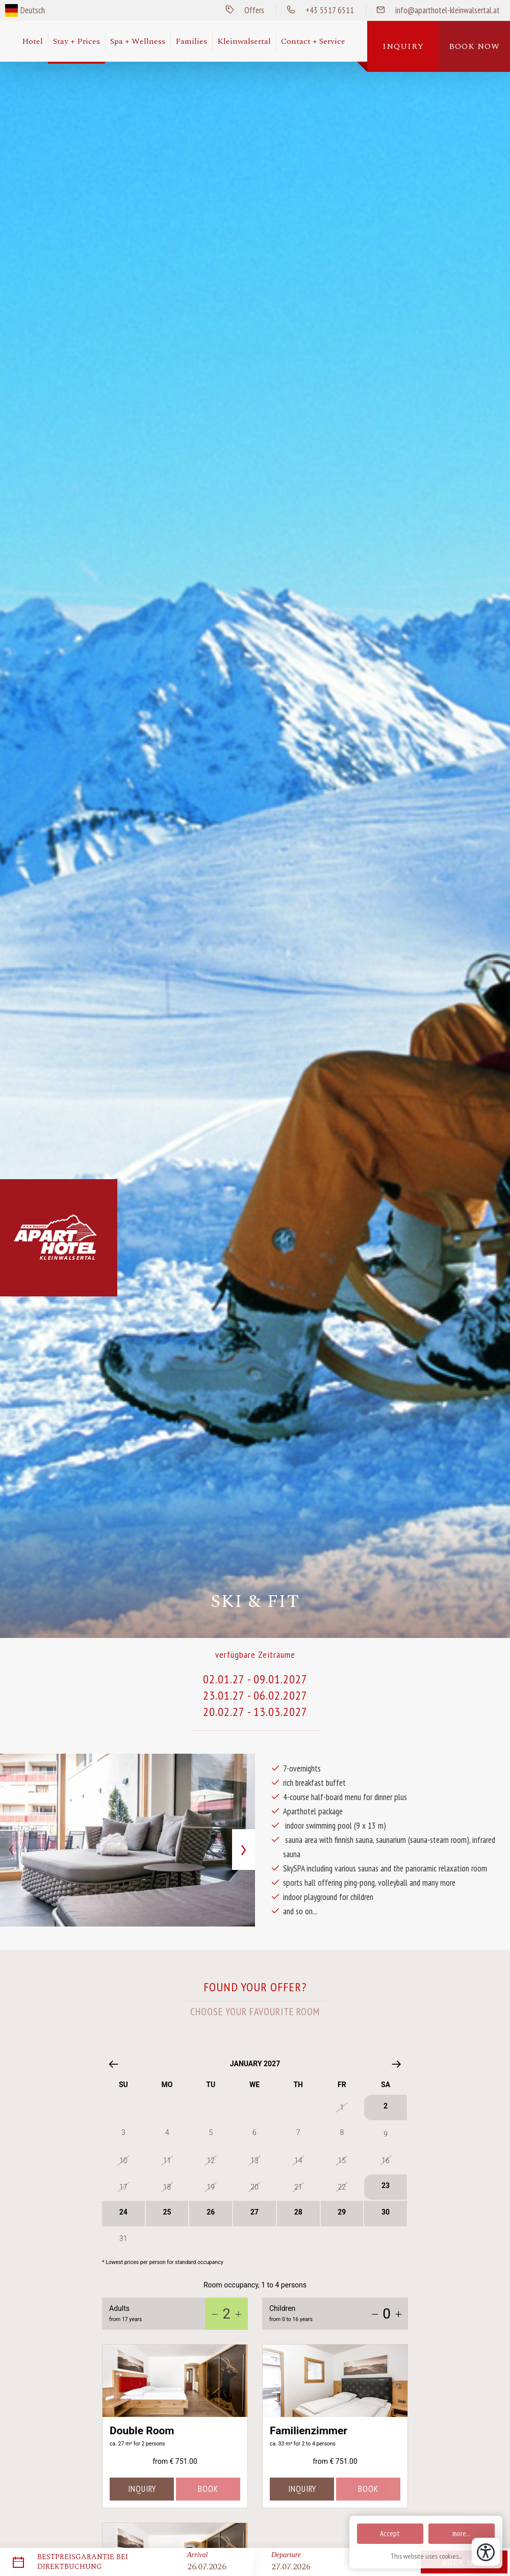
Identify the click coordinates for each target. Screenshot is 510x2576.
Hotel (32, 41)
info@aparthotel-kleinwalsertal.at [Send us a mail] (433, 10)
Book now (474, 46)
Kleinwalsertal (244, 41)
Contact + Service (313, 41)
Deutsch (32, 10)
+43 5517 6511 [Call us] (315, 10)
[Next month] (396, 2063)
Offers (239, 10)
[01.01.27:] (255, 2167)
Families (191, 41)
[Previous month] (113, 2063)
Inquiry (403, 46)
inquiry (142, 2488)
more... (461, 2533)
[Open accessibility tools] (486, 2552)
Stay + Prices (76, 41)
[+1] (238, 2314)
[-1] (214, 2314)
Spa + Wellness (137, 41)
